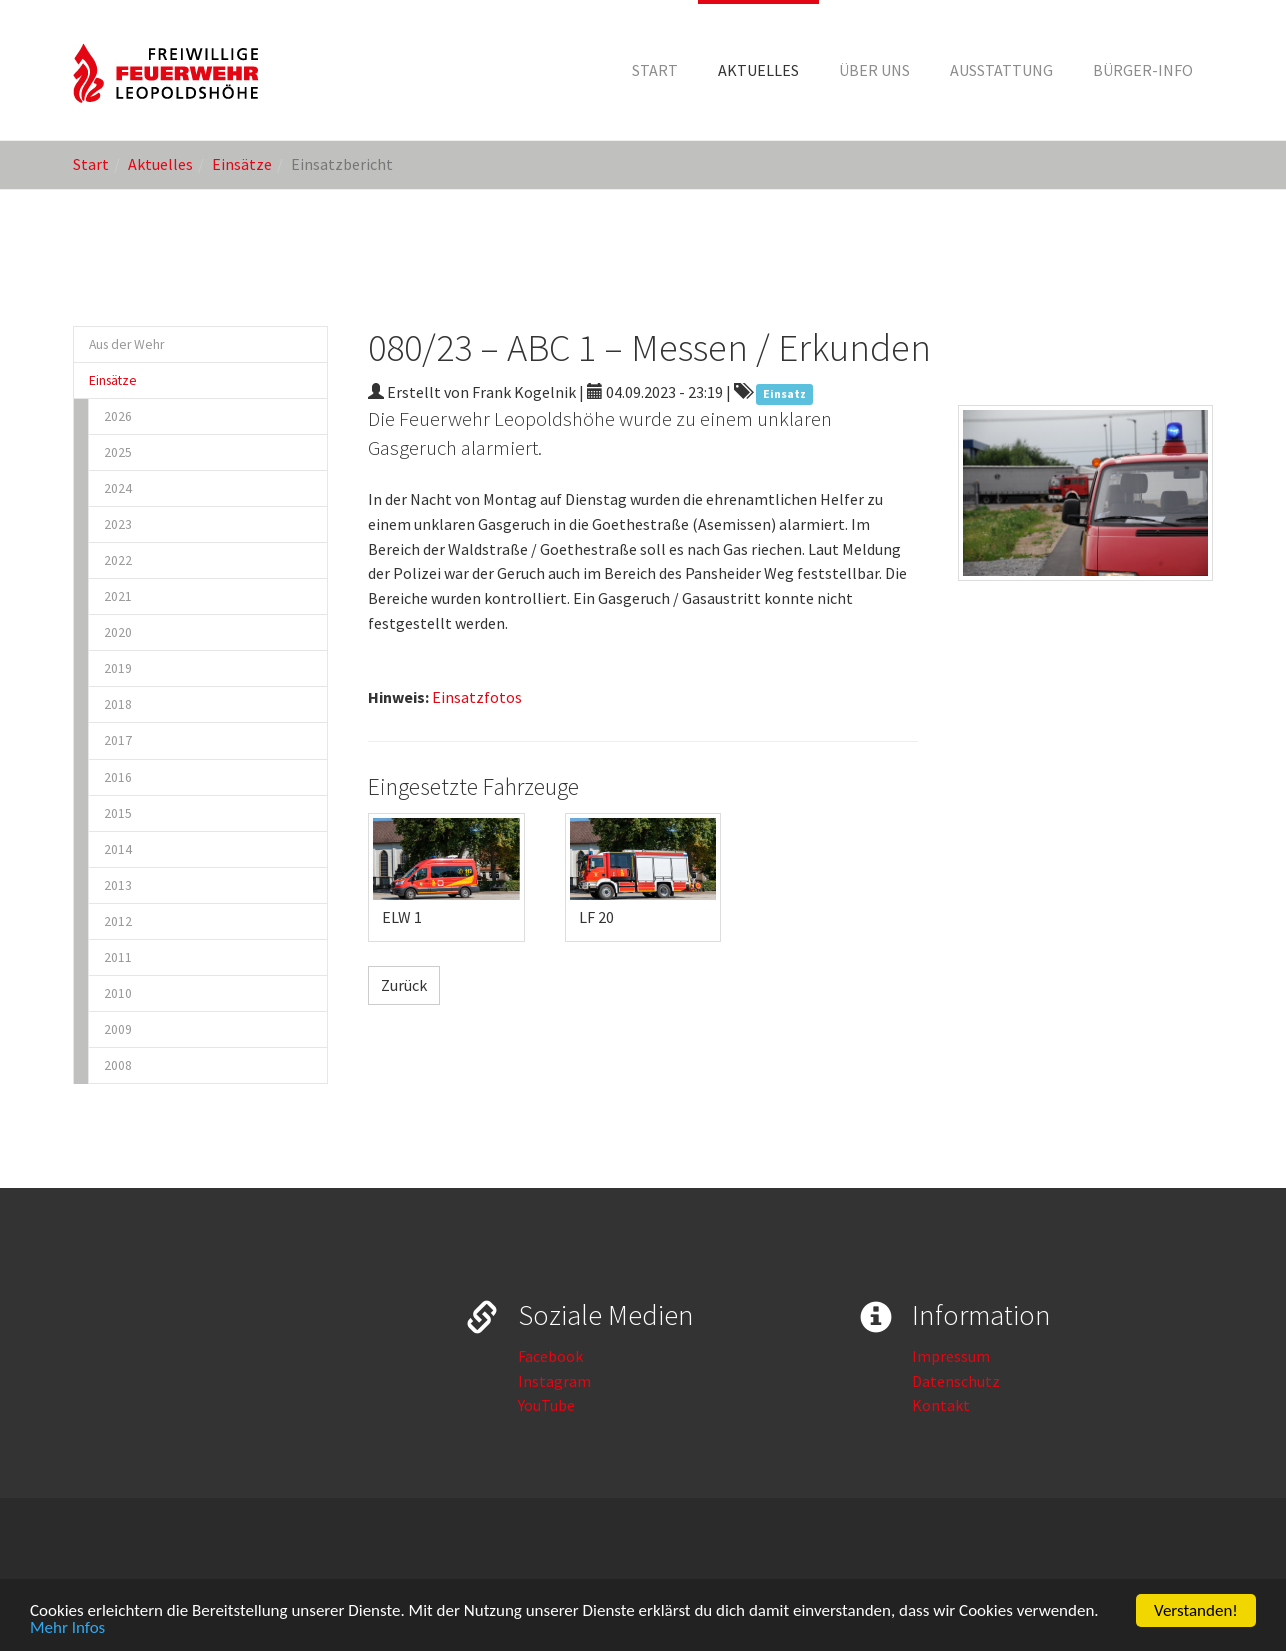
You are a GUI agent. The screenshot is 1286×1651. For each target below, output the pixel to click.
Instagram (554, 1381)
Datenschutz (956, 1381)
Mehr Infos (67, 1631)
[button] (758, 70)
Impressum (951, 1356)
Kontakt (941, 1405)
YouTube (546, 1405)
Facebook (550, 1356)
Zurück (404, 985)
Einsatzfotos (477, 697)
